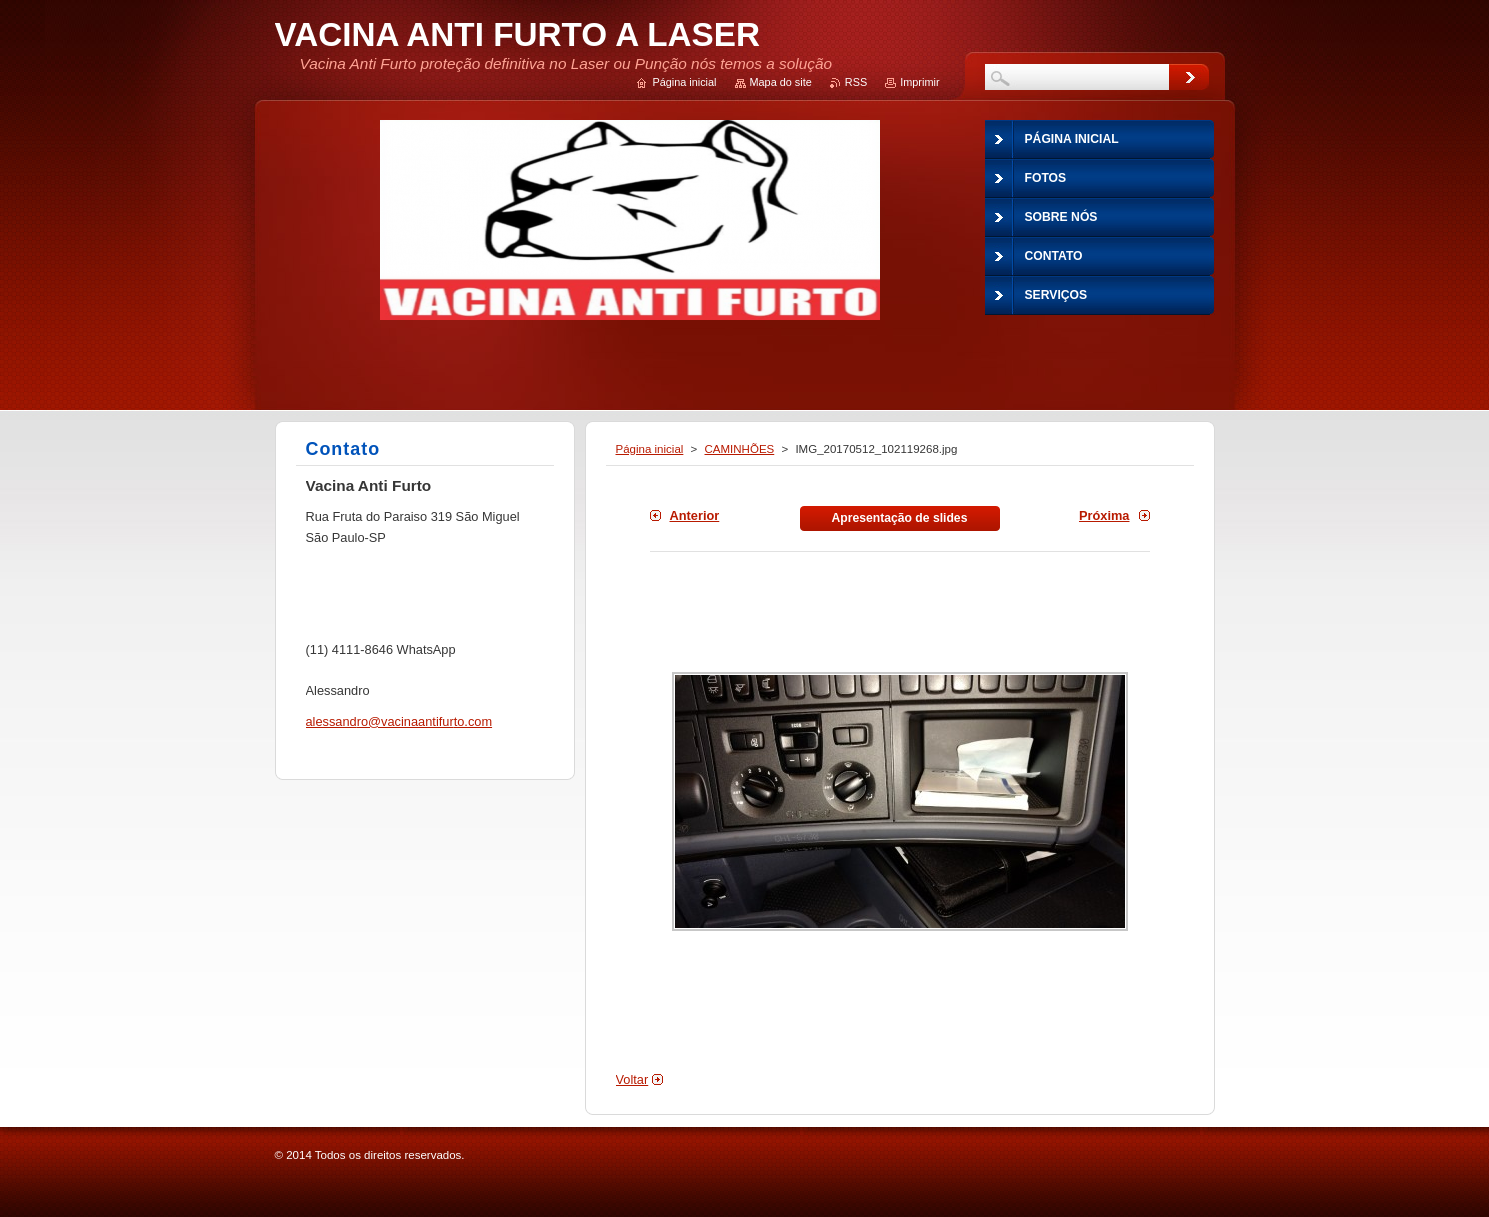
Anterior (695, 515)
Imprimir (919, 82)
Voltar (632, 1079)
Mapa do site (781, 82)
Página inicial (650, 449)
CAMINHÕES (740, 449)
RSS (856, 82)
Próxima (1104, 515)
